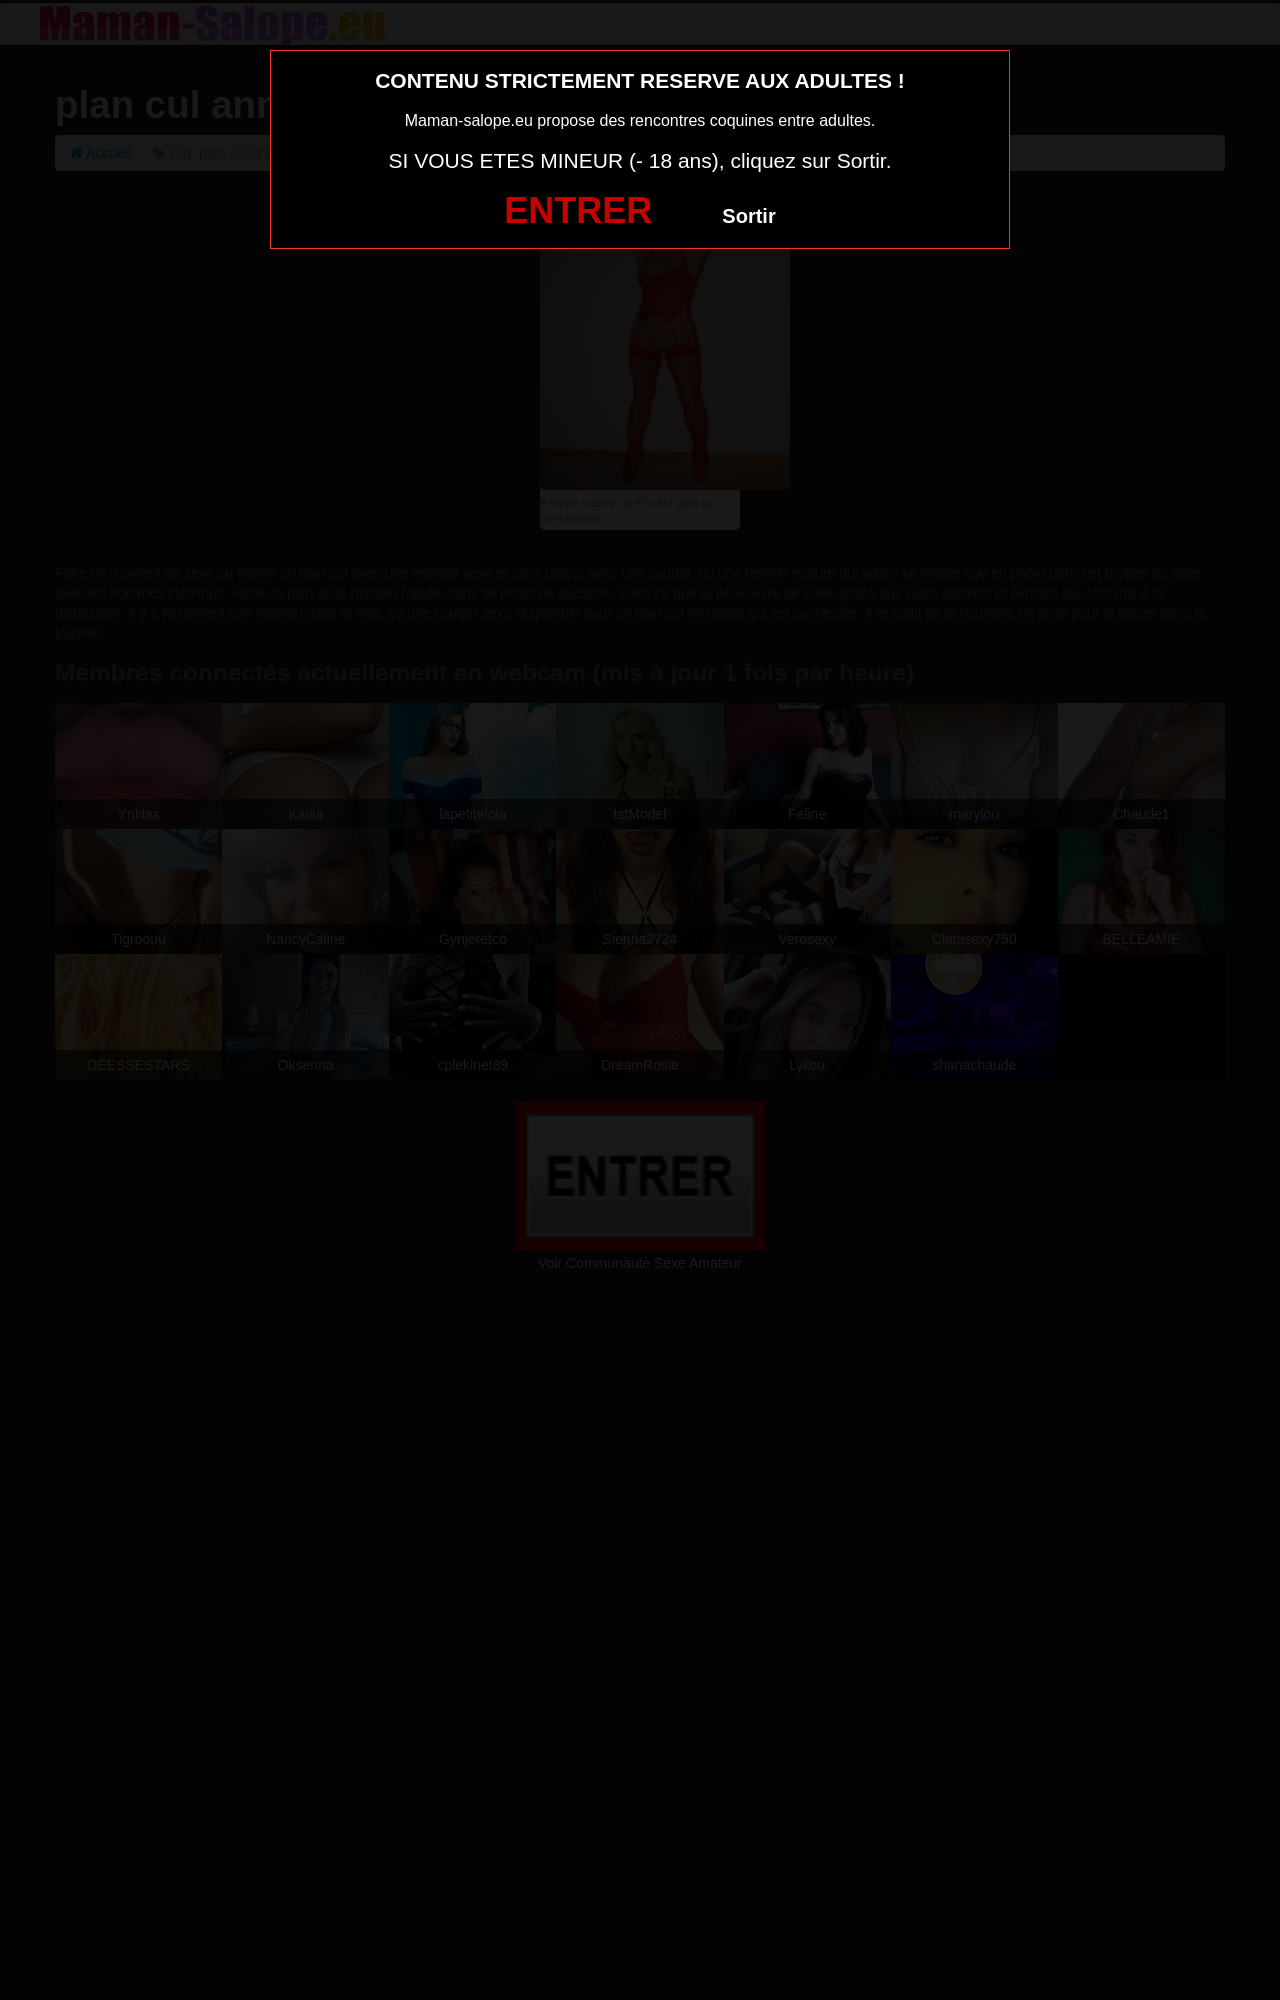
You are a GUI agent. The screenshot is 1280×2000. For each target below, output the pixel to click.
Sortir (748, 216)
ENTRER (578, 210)
